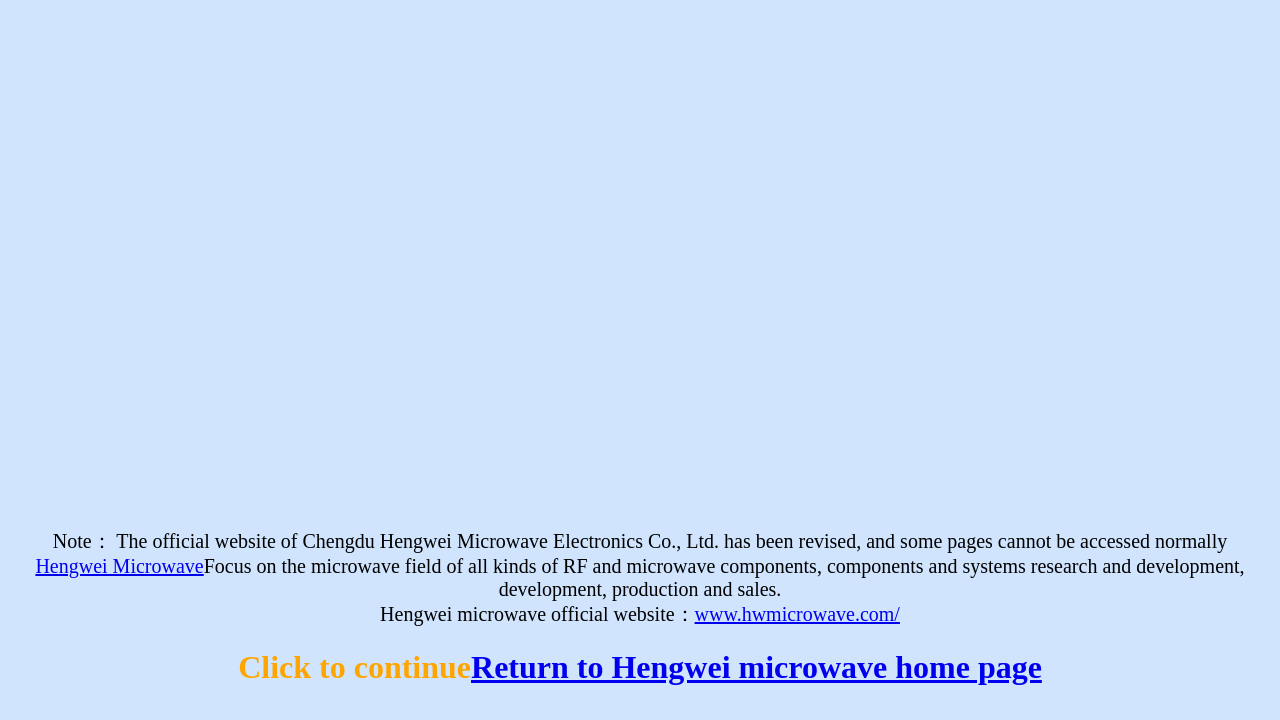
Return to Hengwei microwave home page (756, 667)
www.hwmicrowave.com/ (797, 614)
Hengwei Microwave (119, 566)
